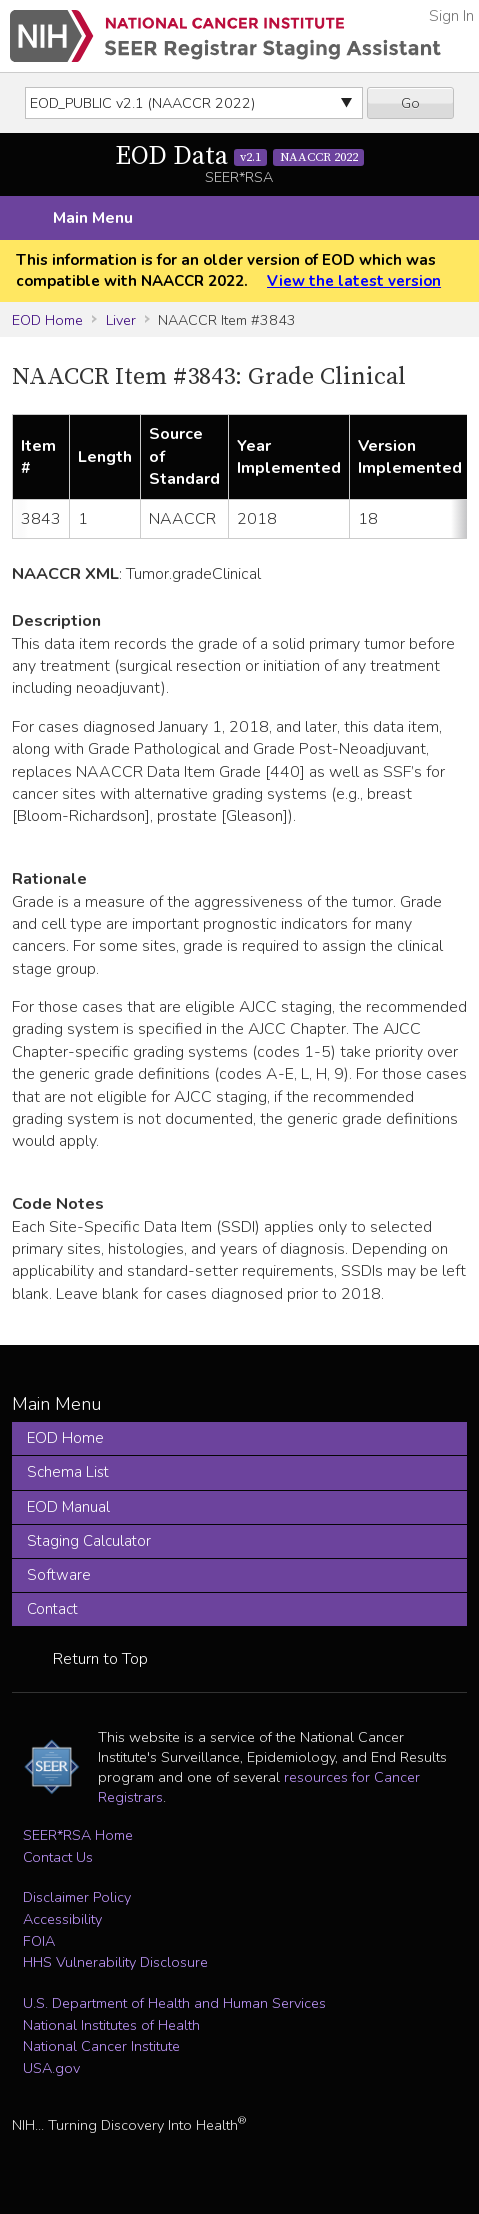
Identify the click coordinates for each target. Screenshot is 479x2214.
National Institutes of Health (111, 2025)
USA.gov (51, 2068)
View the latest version (354, 281)
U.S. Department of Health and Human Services (174, 2003)
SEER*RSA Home (78, 1835)
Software (59, 1575)
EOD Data (240, 156)
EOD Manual (68, 1507)
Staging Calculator (89, 1541)
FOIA (39, 1941)
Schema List (68, 1472)
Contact (52, 1609)
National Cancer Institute (101, 2046)
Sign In (451, 16)
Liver (121, 320)
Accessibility (62, 1919)
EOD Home (47, 320)
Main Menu (93, 218)
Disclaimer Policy (77, 1897)
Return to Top (100, 1659)
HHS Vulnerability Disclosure (115, 1962)
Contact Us (58, 1857)
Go (410, 103)
